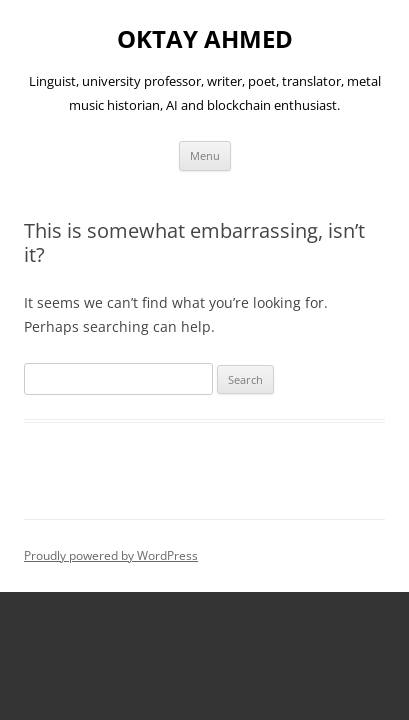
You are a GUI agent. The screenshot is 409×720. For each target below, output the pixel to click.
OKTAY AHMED (205, 39)
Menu (205, 155)
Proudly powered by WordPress (111, 555)
